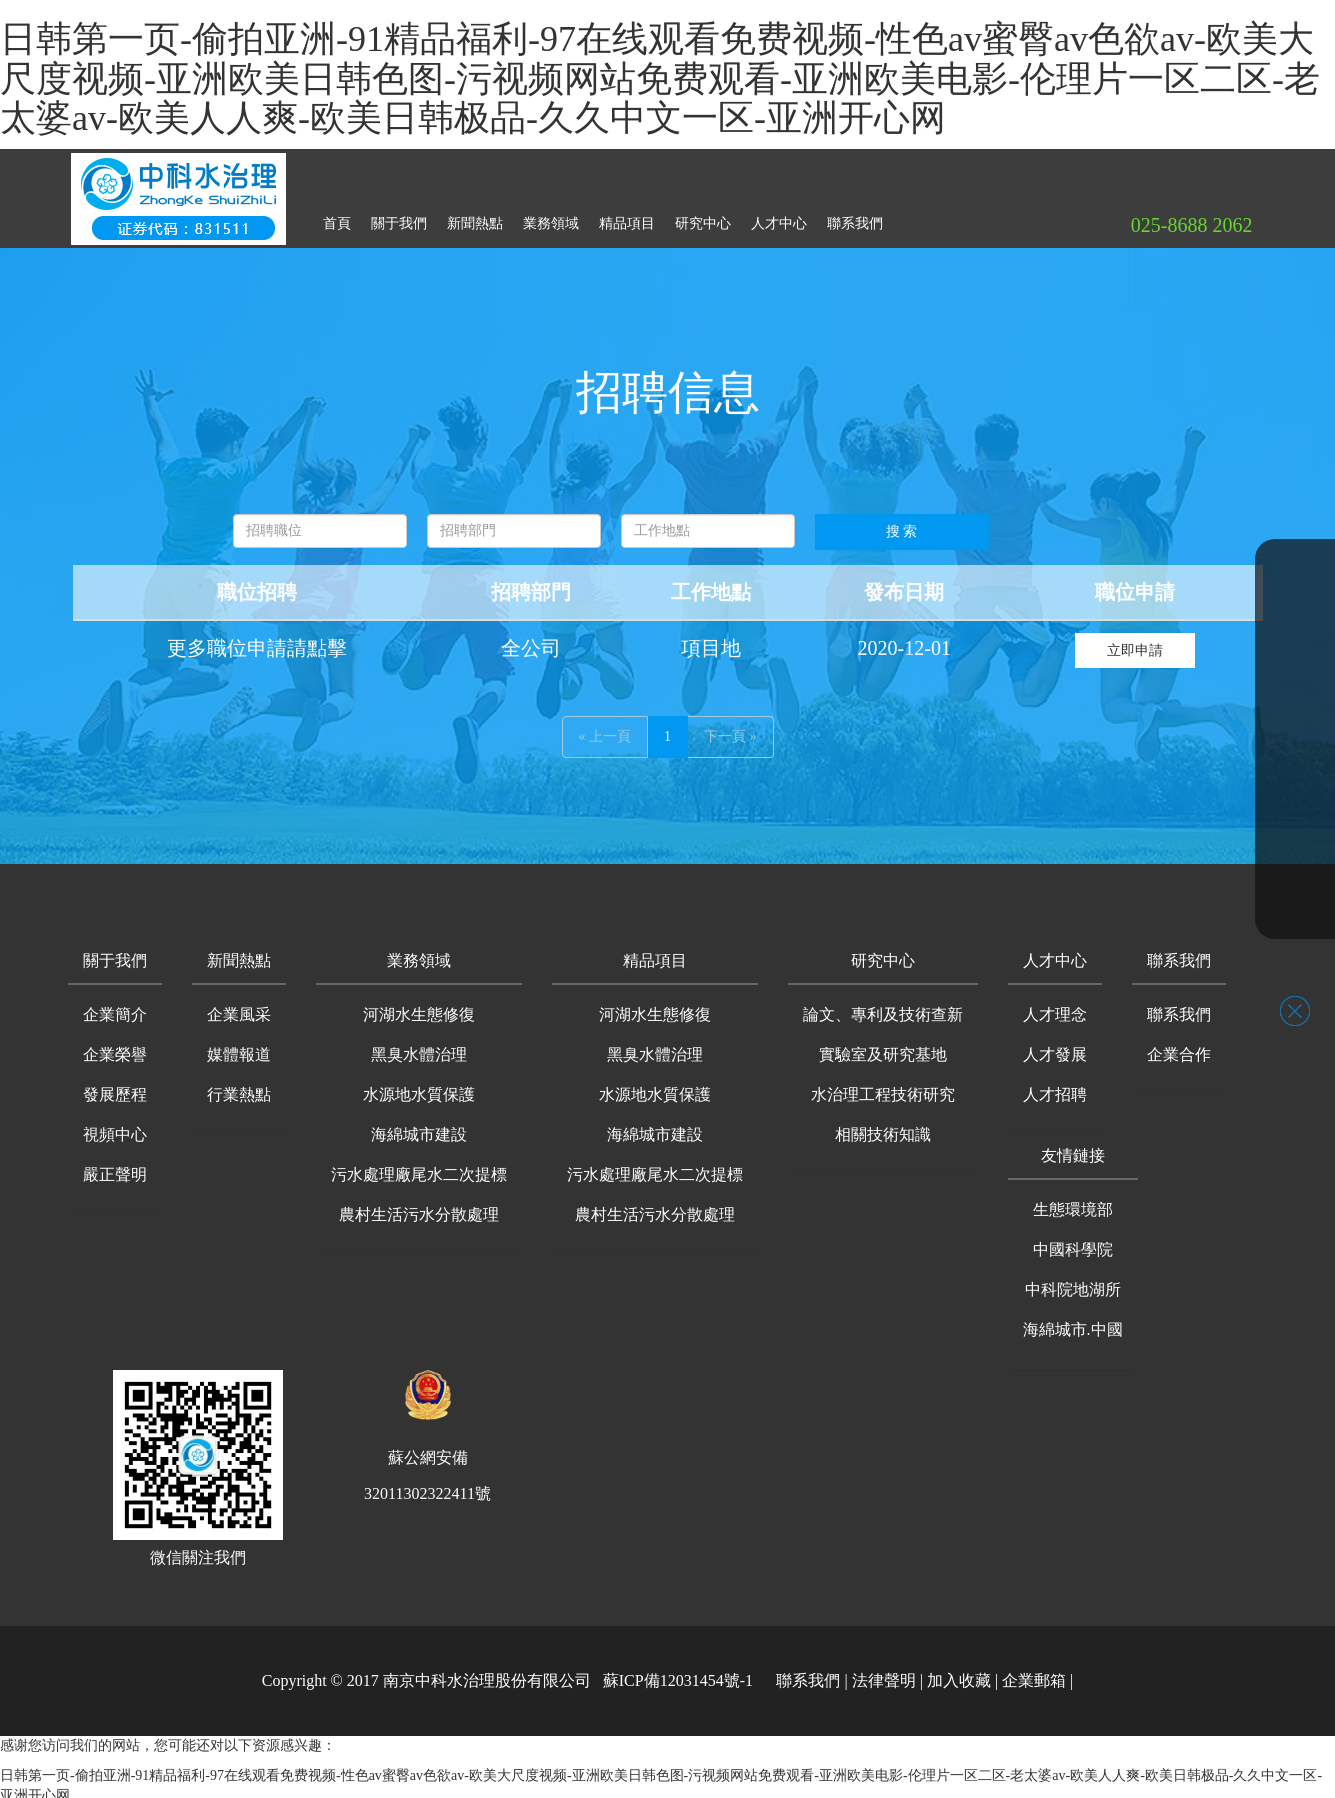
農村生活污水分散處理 (419, 1206)
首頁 (337, 216)
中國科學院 (1073, 1241)
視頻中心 (115, 1126)
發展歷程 (115, 1086)
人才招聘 (1055, 1086)
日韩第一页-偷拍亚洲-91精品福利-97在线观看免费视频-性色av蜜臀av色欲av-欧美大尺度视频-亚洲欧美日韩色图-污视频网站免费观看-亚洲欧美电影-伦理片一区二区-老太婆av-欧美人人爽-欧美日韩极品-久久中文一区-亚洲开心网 (660, 78)
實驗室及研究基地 (883, 1046)
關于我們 (399, 216)
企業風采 (239, 1006)
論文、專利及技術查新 (883, 1006)
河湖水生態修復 (419, 1006)
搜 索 (902, 523)
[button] (115, 954)
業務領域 (551, 216)
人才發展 (1055, 1046)
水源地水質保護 (419, 1086)
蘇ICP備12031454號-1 (678, 1672)
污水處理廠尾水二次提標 (419, 1166)
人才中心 (779, 216)
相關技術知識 (883, 1126)
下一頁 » (730, 728)
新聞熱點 (475, 216)
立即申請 (1135, 642)
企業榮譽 (115, 1046)
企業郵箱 (1034, 1672)
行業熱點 (239, 1086)
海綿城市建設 (419, 1126)
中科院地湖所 (1073, 1281)
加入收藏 (959, 1672)
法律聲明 (884, 1672)
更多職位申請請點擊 (257, 640)
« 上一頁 (605, 728)
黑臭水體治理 (419, 1046)
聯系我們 (855, 216)
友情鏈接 (1073, 1147)
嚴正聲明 (115, 1166)
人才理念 (1055, 1006)
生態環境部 (1073, 1201)
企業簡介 (115, 1006)
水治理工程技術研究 (883, 1086)
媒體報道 (239, 1046)
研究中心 (703, 216)
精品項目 (627, 216)
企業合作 (1179, 1046)
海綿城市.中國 (1073, 1321)
